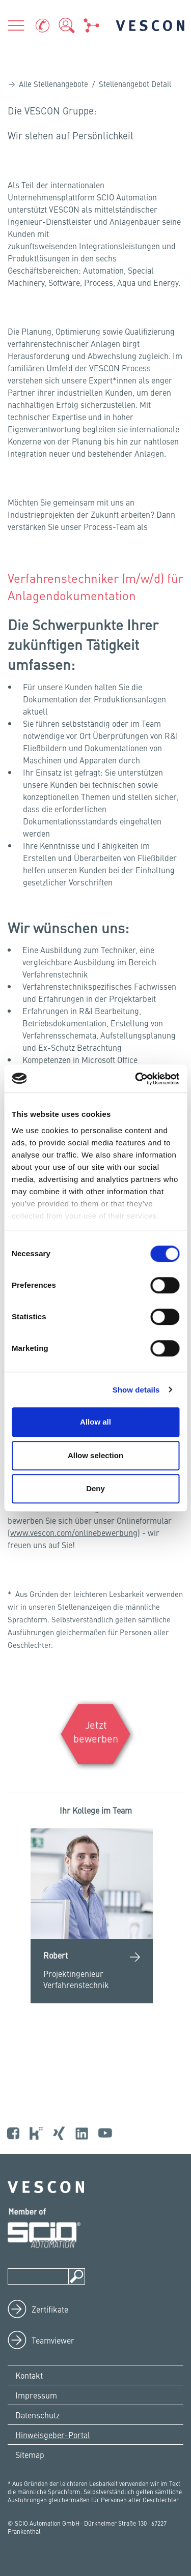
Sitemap (29, 2454)
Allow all (95, 1421)
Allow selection (95, 1455)
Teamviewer (53, 2340)
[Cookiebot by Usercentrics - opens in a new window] (136, 1078)
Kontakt (29, 2375)
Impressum (36, 2395)
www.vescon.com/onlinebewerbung (74, 1532)
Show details (136, 1389)
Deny (95, 1488)
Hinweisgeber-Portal (52, 2434)
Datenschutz (37, 2414)
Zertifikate (50, 2309)
